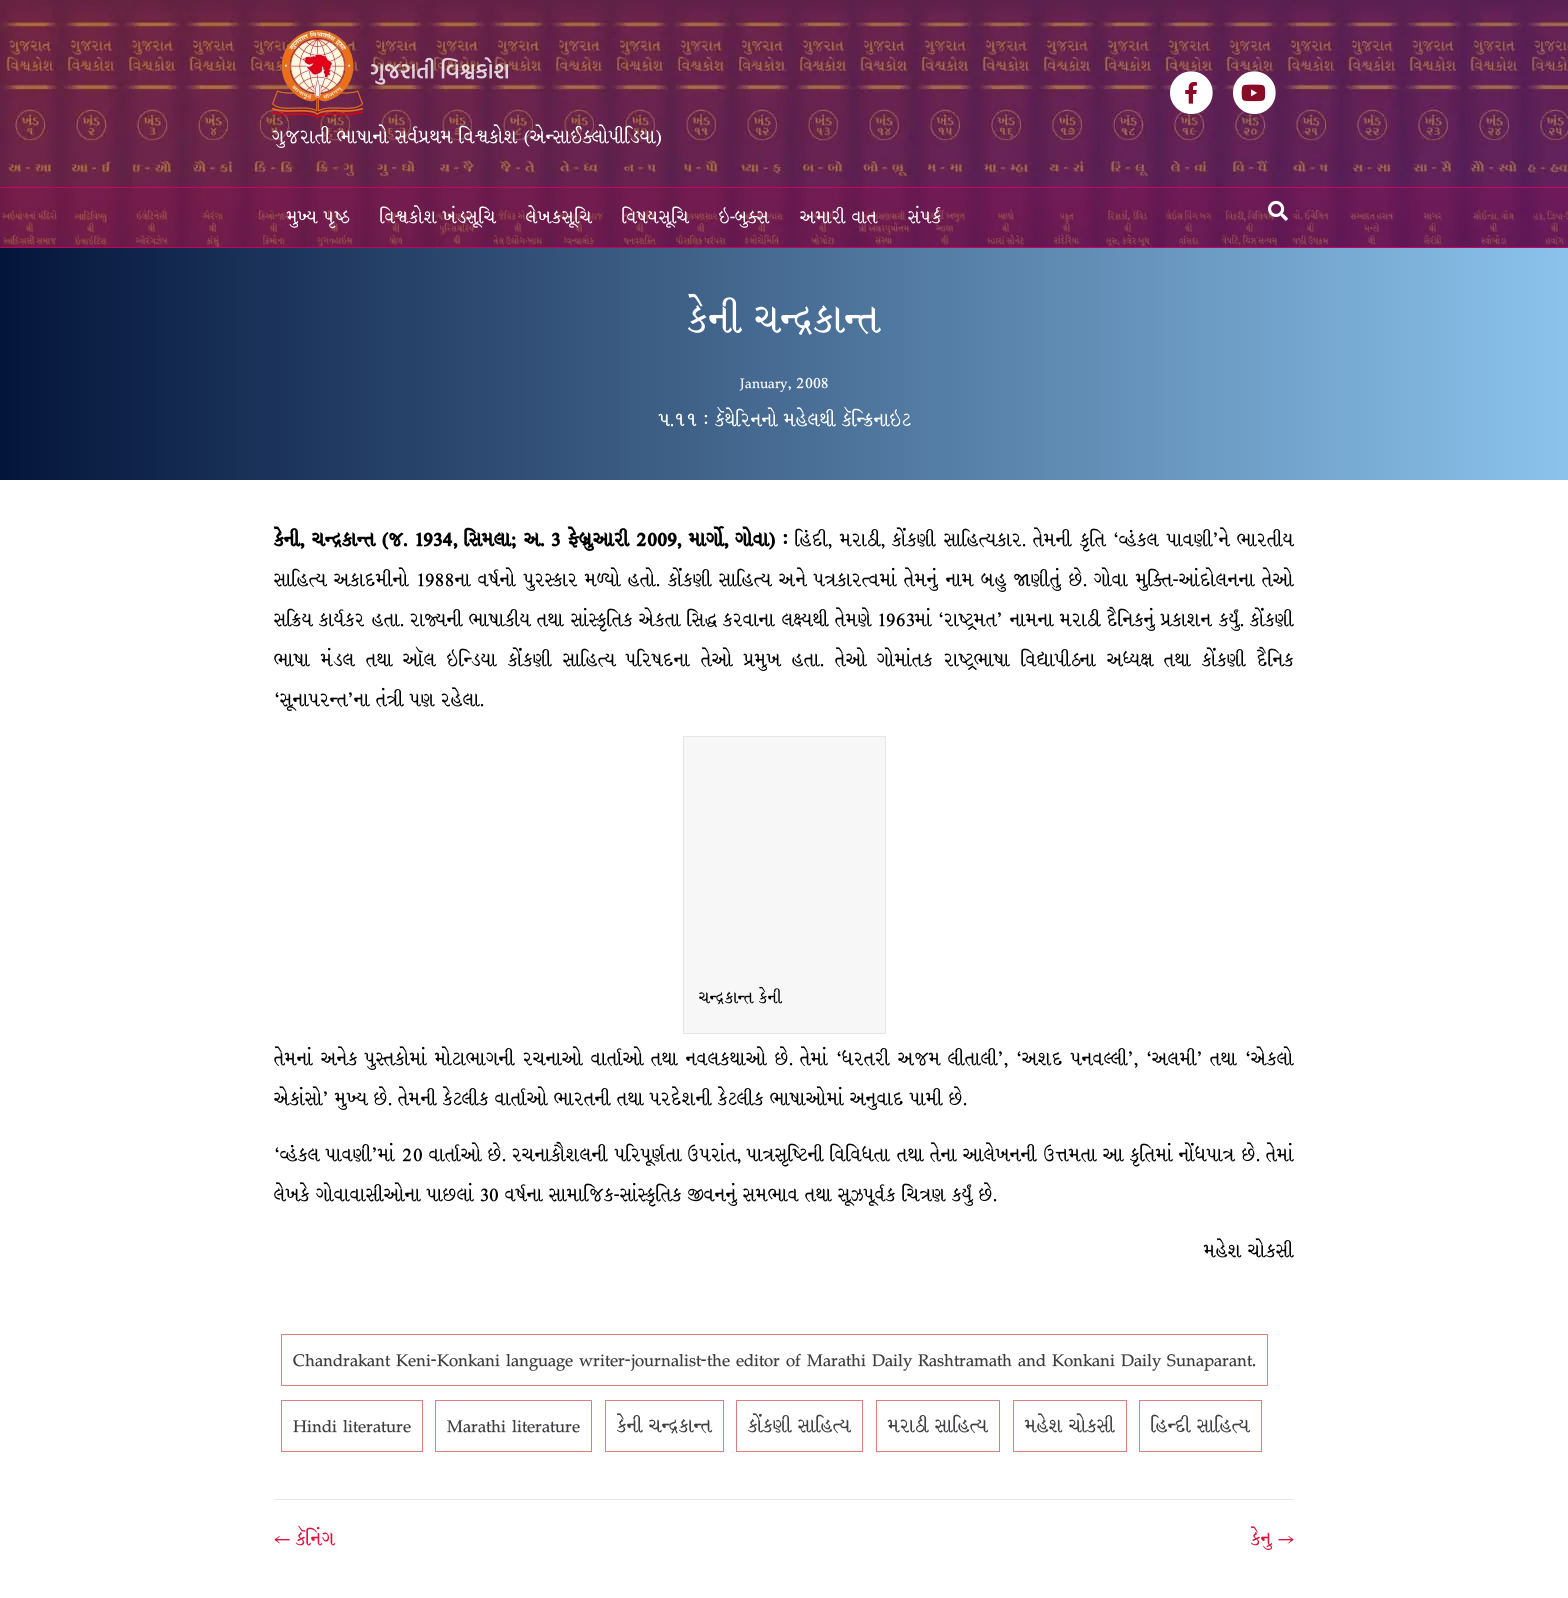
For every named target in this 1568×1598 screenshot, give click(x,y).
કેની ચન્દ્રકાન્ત (664, 1426)
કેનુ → (1272, 1539)
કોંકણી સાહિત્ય (799, 1426)
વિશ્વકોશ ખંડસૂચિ (438, 217)
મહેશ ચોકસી (1070, 1426)
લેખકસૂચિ (559, 217)
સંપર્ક (925, 217)
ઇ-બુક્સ (744, 217)
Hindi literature (352, 1426)
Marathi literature (513, 1426)
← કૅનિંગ (304, 1539)
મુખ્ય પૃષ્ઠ (318, 217)
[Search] (1278, 211)
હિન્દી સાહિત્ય (1200, 1426)
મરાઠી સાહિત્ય (938, 1426)
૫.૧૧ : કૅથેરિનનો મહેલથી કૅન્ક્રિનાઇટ (784, 420)
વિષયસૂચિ (655, 217)
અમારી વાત (839, 217)
